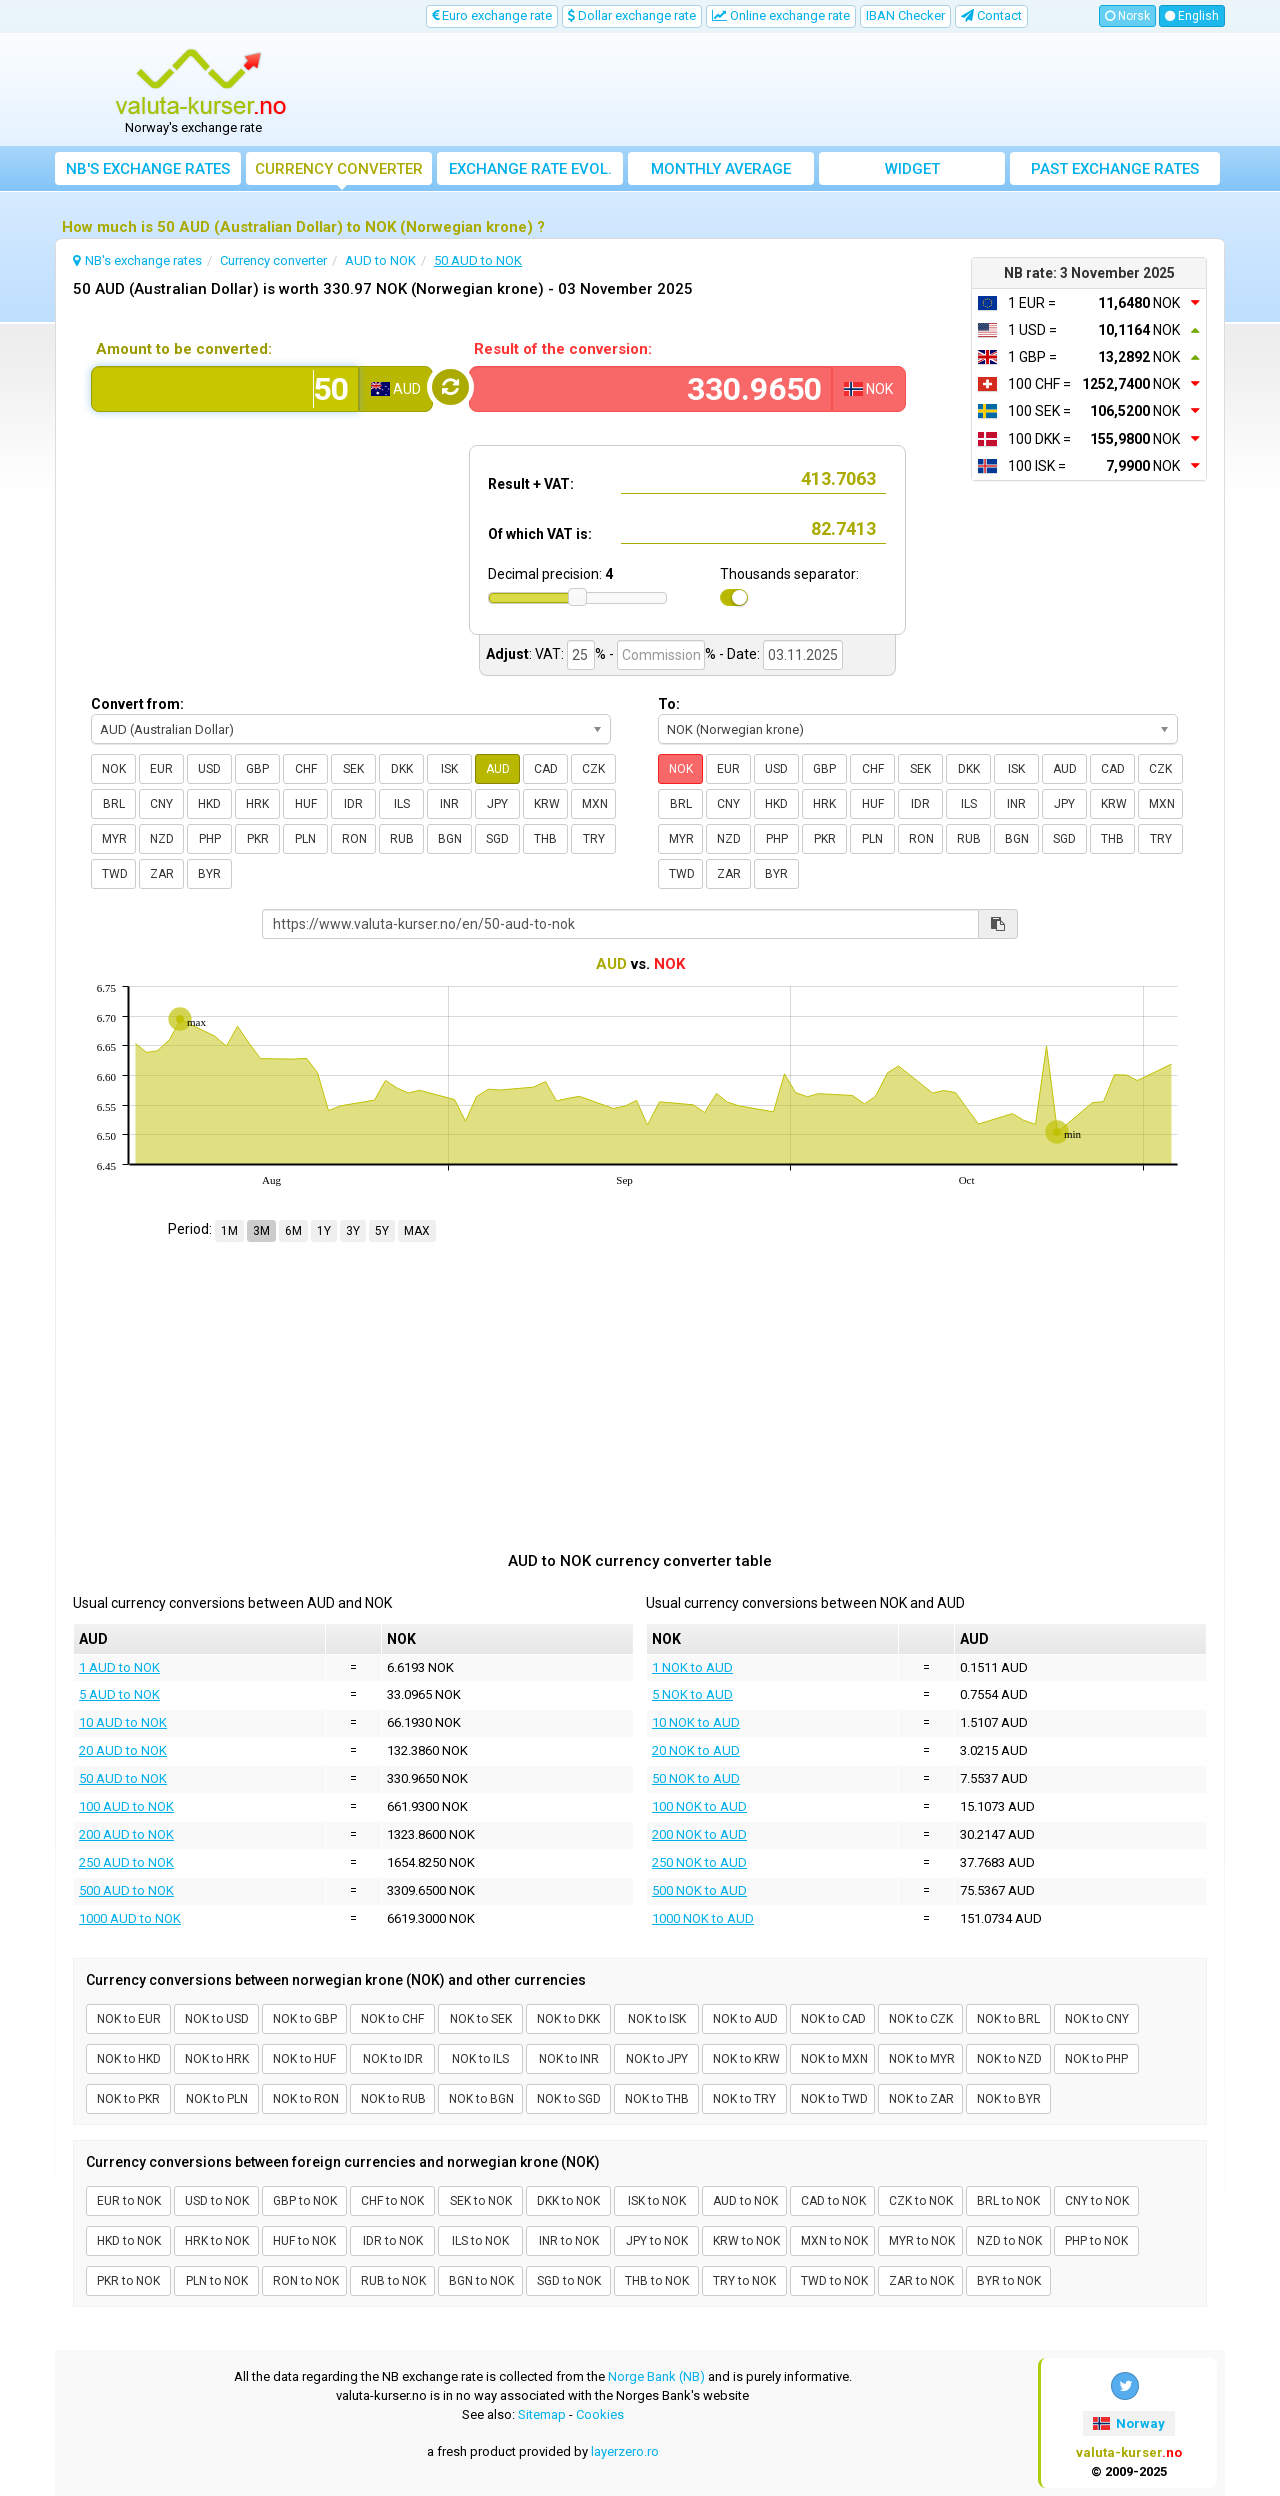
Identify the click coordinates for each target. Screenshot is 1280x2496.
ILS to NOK (480, 2241)
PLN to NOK (217, 2281)
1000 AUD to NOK (130, 1918)
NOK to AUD (745, 2019)
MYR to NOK (922, 2241)
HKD (209, 804)
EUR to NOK (129, 2201)
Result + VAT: (531, 484)
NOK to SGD (569, 2099)
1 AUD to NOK (119, 1667)
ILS (402, 804)
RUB (402, 839)
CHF (306, 769)
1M (229, 1231)
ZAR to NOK (921, 2281)
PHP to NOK (1096, 2241)
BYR (209, 874)
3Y (353, 1231)
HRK (257, 804)
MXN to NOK (834, 2241)
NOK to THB (657, 2099)
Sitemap (542, 2414)
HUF (306, 804)
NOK (114, 769)
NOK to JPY (657, 2059)
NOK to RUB (393, 2099)
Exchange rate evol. (530, 169)
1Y (324, 1231)
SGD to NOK (569, 2281)
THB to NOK (657, 2281)
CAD (546, 769)
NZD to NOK (1009, 2241)
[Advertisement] (787, 90)
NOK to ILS (480, 2059)
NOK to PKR (128, 2099)
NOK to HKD (129, 2059)
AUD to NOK (745, 2201)
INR (449, 804)
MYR (114, 839)
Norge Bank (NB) (656, 2376)
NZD (162, 839)
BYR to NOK (1009, 2281)
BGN (450, 839)
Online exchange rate (781, 15)
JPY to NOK (657, 2241)
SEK (353, 769)
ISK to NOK (657, 2201)
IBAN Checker (905, 15)
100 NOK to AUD (699, 1806)
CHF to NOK (392, 2201)
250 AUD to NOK (126, 1862)
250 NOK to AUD (699, 1862)
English (1192, 16)
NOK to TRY (744, 2099)
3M (261, 1231)
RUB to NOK (393, 2281)
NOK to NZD (1009, 2059)
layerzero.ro (625, 2451)
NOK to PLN (217, 2099)
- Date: (739, 654)
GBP (257, 769)
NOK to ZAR (921, 2099)
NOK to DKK (568, 2019)
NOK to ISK (657, 2019)
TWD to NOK (834, 2281)
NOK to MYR (922, 2059)
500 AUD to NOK (126, 1890)
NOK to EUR (129, 2019)
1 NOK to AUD (692, 1667)
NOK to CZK (921, 2019)
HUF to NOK (304, 2241)
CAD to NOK (833, 2201)
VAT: (549, 654)
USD (209, 769)
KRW (547, 804)
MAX (417, 1231)
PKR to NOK (128, 2281)
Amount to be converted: (184, 349)
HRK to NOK (217, 2241)
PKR (258, 839)
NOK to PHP (1096, 2059)
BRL (114, 804)
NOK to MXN (834, 2059)
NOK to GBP (305, 2019)
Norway (1129, 2423)
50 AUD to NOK (123, 1778)
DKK (402, 769)
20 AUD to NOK (123, 1750)
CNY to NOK (1097, 2201)
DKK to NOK (568, 2201)
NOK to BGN (481, 2099)
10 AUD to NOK (123, 1722)
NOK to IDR (393, 2059)
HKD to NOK (129, 2241)
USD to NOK (217, 2201)
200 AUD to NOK (126, 1834)
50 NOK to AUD (696, 1778)
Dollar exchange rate (632, 15)
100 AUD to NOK (126, 1806)
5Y (382, 1231)
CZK (593, 769)
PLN (305, 839)
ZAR (162, 874)
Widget (912, 169)
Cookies (600, 2414)
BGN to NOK (481, 2281)
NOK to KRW (746, 2059)
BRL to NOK (1008, 2201)
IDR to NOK (393, 2241)
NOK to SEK (481, 2019)
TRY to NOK (744, 2281)
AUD (498, 769)
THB (545, 839)
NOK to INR (569, 2059)
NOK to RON (306, 2099)
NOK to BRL (1008, 2019)
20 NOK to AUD (696, 1750)
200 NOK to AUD (699, 1834)
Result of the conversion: (563, 349)
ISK (449, 769)
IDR (353, 804)
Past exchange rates (1115, 169)
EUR (161, 769)
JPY (497, 804)
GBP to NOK (305, 2201)
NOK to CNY (1097, 2019)
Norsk (1127, 16)
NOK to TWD (834, 2099)
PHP (210, 839)
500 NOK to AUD (699, 1890)
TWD (115, 874)
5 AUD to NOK (119, 1694)
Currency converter (339, 169)
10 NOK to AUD (696, 1722)
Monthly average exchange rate (721, 172)
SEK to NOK (481, 2201)
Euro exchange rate (492, 15)
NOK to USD (217, 2019)
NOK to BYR (1009, 2099)
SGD (497, 839)
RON (354, 839)
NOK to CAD (833, 2019)
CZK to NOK (921, 2201)
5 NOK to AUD (692, 1694)
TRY (594, 839)
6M (293, 1231)
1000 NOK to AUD (703, 1918)
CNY (161, 804)
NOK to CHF (392, 2019)
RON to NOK (306, 2281)
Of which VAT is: (540, 534)
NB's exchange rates (148, 169)
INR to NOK (569, 2241)
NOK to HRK (217, 2059)
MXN (595, 804)
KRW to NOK (746, 2241)
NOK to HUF (304, 2059)
